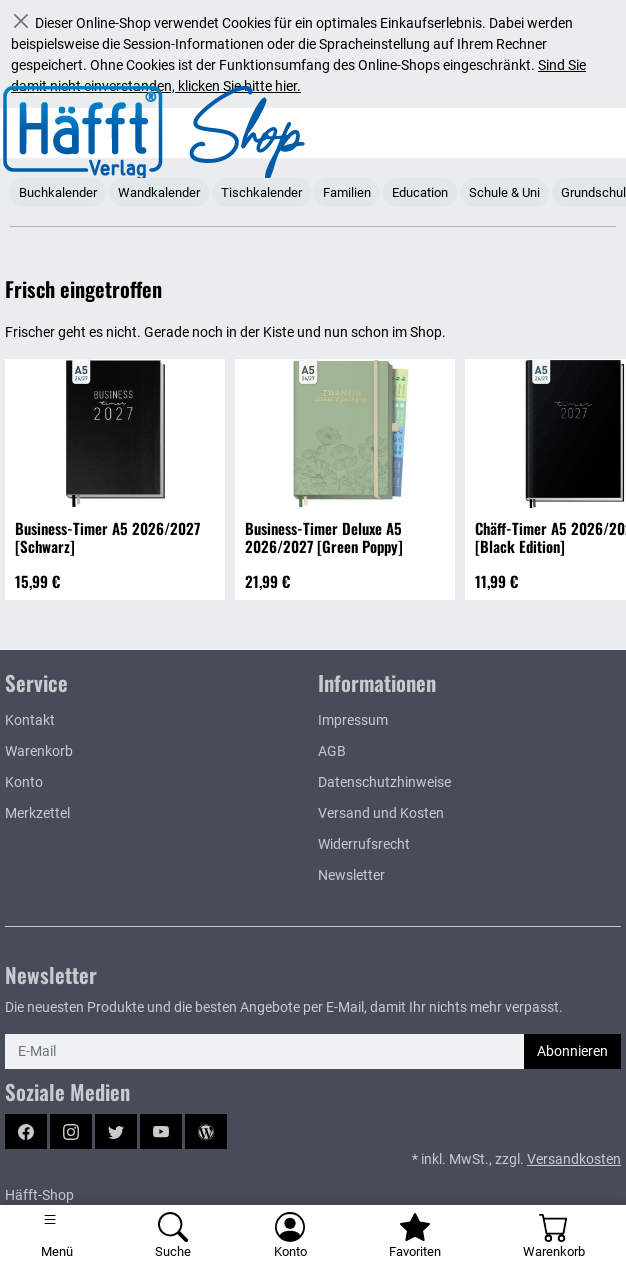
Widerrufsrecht (364, 844)
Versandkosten (574, 1159)
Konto (24, 782)
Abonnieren (572, 1051)
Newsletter (351, 875)
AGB (332, 751)
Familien (347, 192)
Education (420, 192)
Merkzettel (37, 813)
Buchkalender (58, 192)
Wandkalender (159, 192)
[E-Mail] (265, 1051)
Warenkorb (39, 751)
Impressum (353, 720)
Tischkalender (261, 192)
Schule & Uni (504, 192)
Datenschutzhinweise (384, 782)
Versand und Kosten (381, 813)
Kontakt (30, 720)
